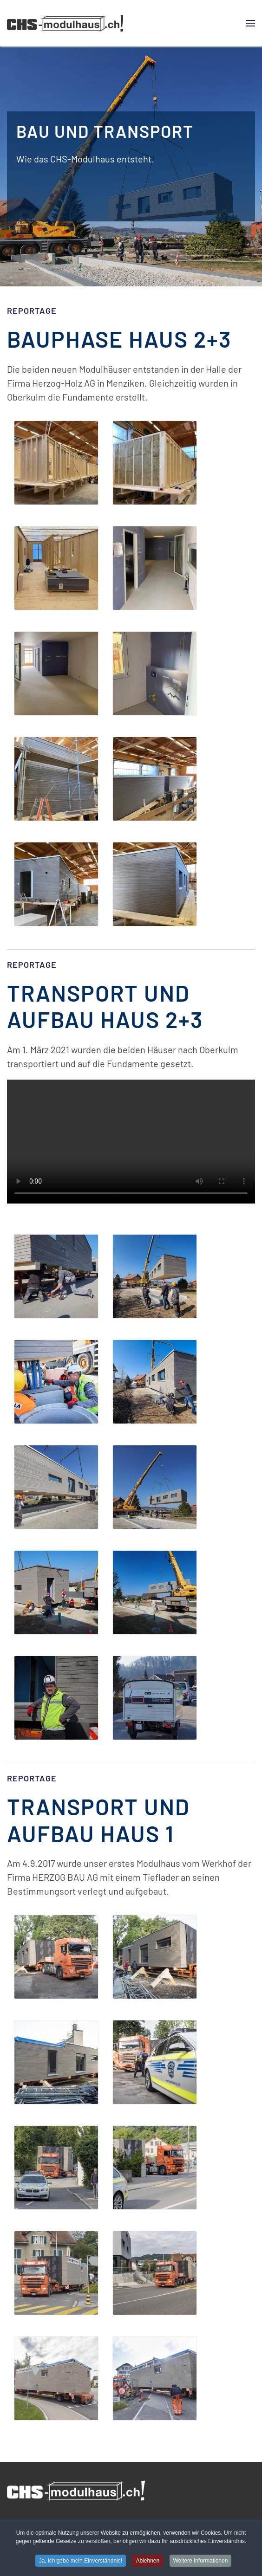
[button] (250, 23)
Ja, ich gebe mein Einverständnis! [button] (80, 2561)
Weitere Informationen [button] (200, 2561)
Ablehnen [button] (147, 2561)
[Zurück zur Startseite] (65, 23)
